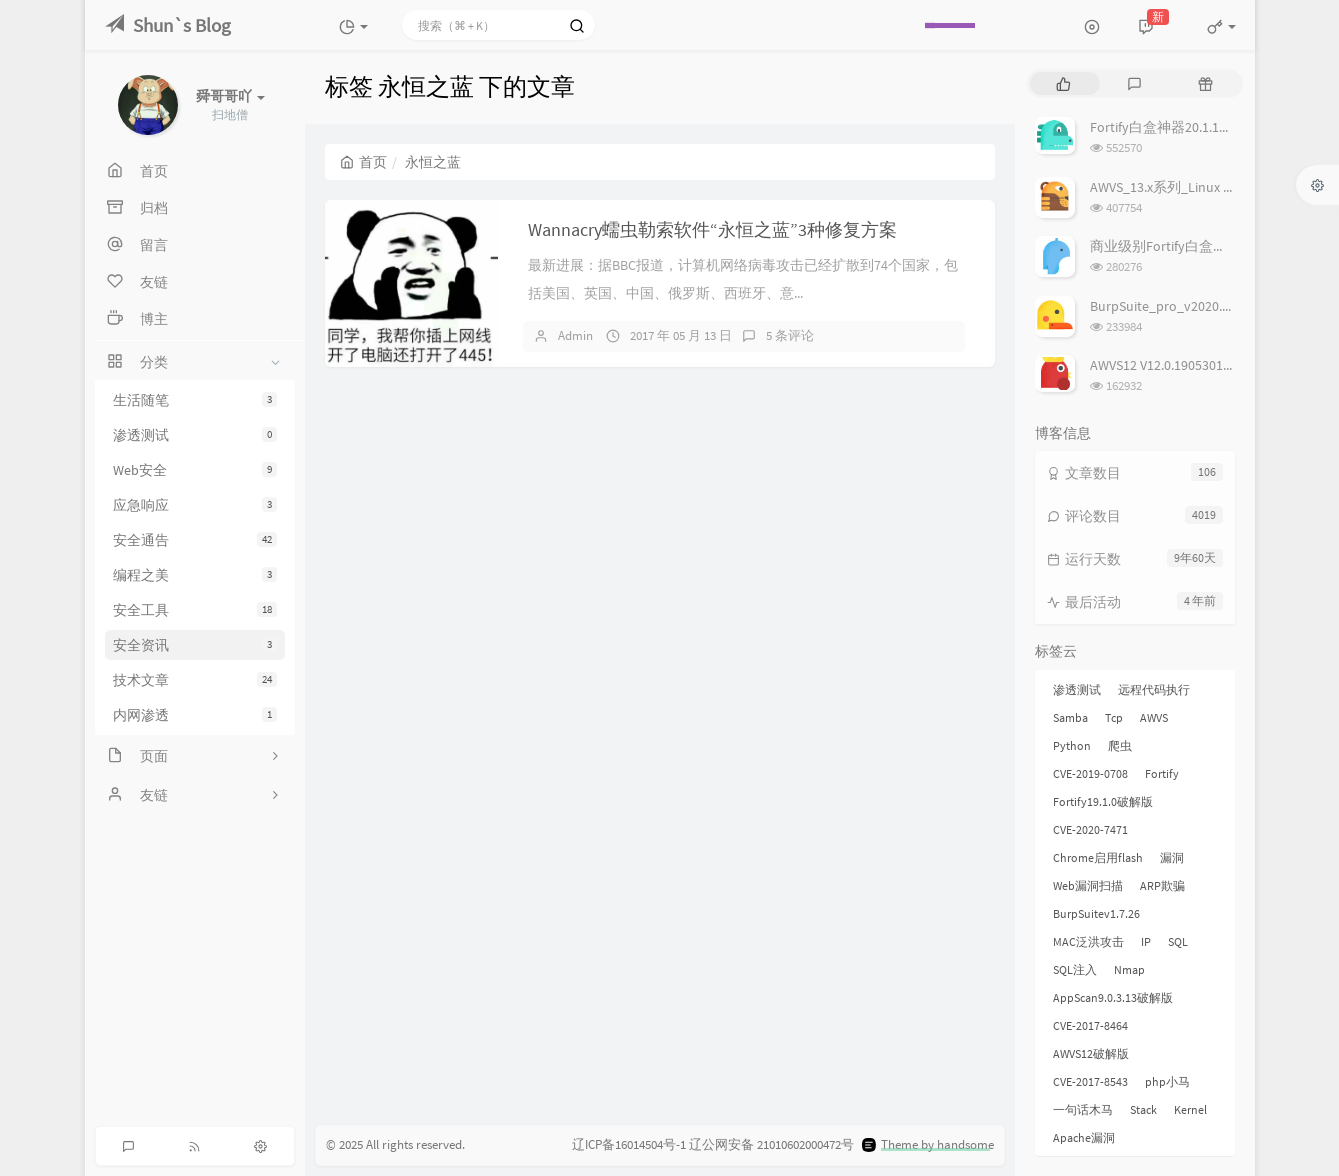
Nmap (1129, 969)
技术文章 (195, 680)
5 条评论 (790, 335)
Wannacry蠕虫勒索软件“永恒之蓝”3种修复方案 (712, 229)
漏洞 (1172, 857)
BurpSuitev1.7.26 (1096, 913)
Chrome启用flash (1098, 857)
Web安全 (195, 470)
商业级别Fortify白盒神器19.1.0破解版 (1203, 246)
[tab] (1063, 83)
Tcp (1114, 717)
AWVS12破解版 (1091, 1053)
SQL (1178, 941)
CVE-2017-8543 (1090, 1081)
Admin (575, 335)
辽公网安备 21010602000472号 (771, 1144)
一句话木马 (1083, 1109)
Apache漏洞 (1084, 1137)
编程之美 (195, 575)
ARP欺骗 (1162, 885)
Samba (1070, 717)
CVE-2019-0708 (1090, 773)
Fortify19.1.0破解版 (1103, 801)
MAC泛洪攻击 (1088, 941)
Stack (1143, 1109)
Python (1072, 745)
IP (1146, 941)
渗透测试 (195, 435)
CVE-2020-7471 (1090, 829)
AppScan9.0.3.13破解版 (1113, 997)
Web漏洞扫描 (1088, 885)
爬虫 (1120, 745)
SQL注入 (1075, 969)
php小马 (1167, 1081)
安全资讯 (195, 645)
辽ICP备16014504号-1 (629, 1144)
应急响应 (195, 505)
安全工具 (195, 610)
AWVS (1154, 717)
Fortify (1162, 773)
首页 (363, 162)
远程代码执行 (1154, 689)
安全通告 (195, 540)
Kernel (1190, 1109)
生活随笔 (195, 400)
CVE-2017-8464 (1090, 1025)
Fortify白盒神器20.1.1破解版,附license (1204, 127)
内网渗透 (195, 715)
